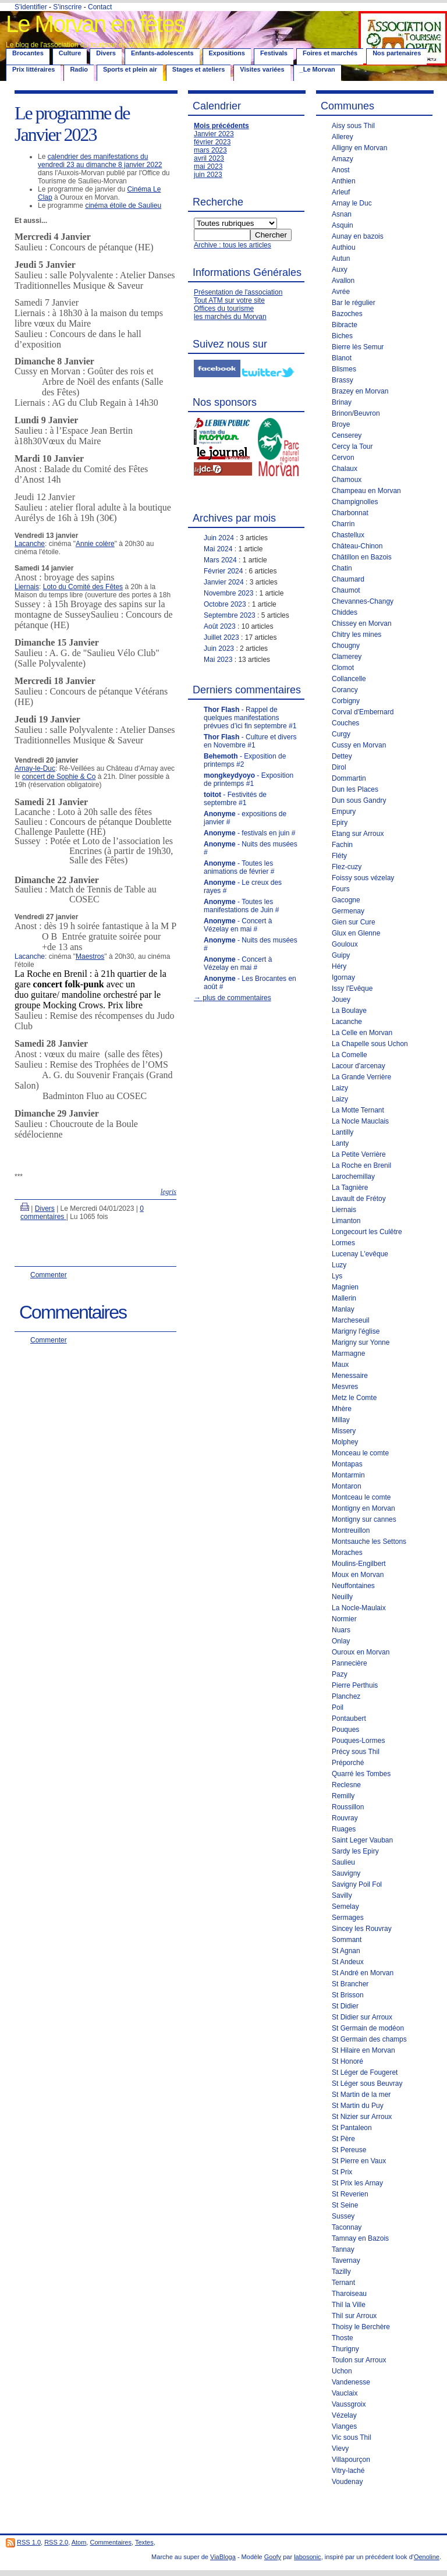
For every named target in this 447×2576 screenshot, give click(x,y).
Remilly (343, 1796)
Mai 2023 (218, 659)
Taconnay (346, 2227)
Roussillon (348, 1807)
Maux (340, 1364)
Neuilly (342, 1597)
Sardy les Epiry (355, 1851)
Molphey (345, 1442)
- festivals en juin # (249, 833)
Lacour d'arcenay (358, 1066)
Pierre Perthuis (355, 1685)
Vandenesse (351, 2382)
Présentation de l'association (238, 292)
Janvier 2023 (214, 134)
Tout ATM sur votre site (229, 300)
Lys (337, 1276)
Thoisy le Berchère (361, 2327)
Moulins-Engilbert (359, 1564)
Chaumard (348, 579)
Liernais (27, 587)
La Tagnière (350, 1188)
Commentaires (111, 2542)
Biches (342, 336)
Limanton (346, 1221)
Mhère (342, 1409)
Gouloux (345, 944)
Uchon (342, 2371)
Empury (344, 811)
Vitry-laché (348, 2471)
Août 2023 (220, 626)
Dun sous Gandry (359, 800)
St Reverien (350, 2194)
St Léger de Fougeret (365, 2072)
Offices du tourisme (224, 308)
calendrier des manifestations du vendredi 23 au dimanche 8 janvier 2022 (100, 161)
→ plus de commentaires (232, 998)
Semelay (345, 1906)
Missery (344, 1431)
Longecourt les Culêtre (367, 1232)
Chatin (342, 568)
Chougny (346, 646)
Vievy (340, 2448)
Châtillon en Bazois (362, 557)
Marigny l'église (355, 1331)
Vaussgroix (349, 2404)
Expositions (227, 52)
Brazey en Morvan (360, 391)
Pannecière (349, 1663)
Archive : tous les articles (232, 245)
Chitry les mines (356, 634)
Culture (70, 52)
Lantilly (342, 1132)
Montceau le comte (361, 1497)
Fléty (339, 856)
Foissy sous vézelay (363, 878)
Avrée (341, 292)
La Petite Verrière (359, 1154)
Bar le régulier (353, 303)
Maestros (90, 956)
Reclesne (346, 1785)
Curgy (341, 734)
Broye (341, 424)
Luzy (339, 1265)
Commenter (48, 1275)
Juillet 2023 (221, 637)
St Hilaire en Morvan (363, 2050)
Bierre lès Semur (358, 347)
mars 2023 (210, 150)
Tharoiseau (349, 2294)
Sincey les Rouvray (362, 1929)
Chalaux (344, 469)
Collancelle (349, 679)
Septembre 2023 (230, 615)
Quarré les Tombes (361, 1774)
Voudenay (347, 2482)
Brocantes (28, 52)
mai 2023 (208, 166)
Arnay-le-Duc (35, 768)
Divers (106, 52)
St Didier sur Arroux (362, 2017)
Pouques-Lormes (358, 1741)
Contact (100, 7)
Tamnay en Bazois (360, 2238)
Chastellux (348, 535)
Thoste (342, 2338)
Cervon (343, 457)
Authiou (344, 247)
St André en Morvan (362, 1973)
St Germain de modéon (368, 2028)
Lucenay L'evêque (360, 1254)
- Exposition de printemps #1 (248, 779)
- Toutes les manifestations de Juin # (241, 906)
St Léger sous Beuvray (367, 2083)
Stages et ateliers (198, 69)
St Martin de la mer (361, 2094)
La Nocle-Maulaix (359, 1608)
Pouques (345, 1729)
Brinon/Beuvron (356, 413)
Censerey (346, 435)
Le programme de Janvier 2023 (72, 123)
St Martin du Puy (358, 2106)
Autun (341, 258)
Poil (337, 1707)
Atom (79, 2542)
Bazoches (347, 314)
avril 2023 (209, 158)
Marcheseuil (351, 1320)
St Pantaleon (352, 2128)
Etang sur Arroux (358, 834)
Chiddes (344, 612)
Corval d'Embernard (362, 712)
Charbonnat (350, 513)
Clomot (343, 668)
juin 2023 (208, 175)
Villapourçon (351, 2459)
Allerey (342, 137)
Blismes (344, 369)
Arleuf (341, 192)
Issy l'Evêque (352, 988)
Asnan (342, 214)
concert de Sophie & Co (59, 777)
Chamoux (346, 480)
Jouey (341, 999)
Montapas (347, 1464)
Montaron (346, 1486)
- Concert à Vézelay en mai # (238, 925)
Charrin (343, 524)
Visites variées (262, 69)
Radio (79, 69)
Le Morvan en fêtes (95, 24)
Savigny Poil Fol (357, 1884)
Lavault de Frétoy (359, 1199)
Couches (345, 723)
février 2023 (212, 142)
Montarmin (348, 1475)
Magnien (345, 1287)
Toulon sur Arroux (359, 2360)
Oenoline (426, 2556)
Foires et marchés (330, 52)
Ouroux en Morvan (360, 1652)
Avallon (343, 281)
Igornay (343, 977)
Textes (144, 2542)
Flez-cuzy (346, 867)
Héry (339, 966)
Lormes (343, 1243)
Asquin (342, 225)
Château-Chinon (357, 546)
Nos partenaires (396, 52)
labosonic (307, 2556)
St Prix (342, 2172)
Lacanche (30, 544)
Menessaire (350, 1376)
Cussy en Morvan (359, 745)
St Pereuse (349, 2150)
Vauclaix (344, 2393)
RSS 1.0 (29, 2542)
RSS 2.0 (56, 2542)
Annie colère (95, 544)
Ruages (344, 1829)
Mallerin (344, 1298)
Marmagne (348, 1353)
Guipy (341, 955)
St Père (343, 2139)
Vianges (344, 2426)
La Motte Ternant (358, 1110)
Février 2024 (223, 571)
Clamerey (346, 657)
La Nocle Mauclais (360, 1121)
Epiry (339, 822)
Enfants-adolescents (162, 52)
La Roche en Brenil (361, 1165)
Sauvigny (346, 1873)
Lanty (340, 1143)
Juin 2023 (219, 648)
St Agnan (346, 1951)
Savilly (342, 1895)
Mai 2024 (218, 549)
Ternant (343, 2283)
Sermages (348, 1918)
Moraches (347, 1553)
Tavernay (346, 2260)
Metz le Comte (354, 1398)
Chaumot (346, 590)
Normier (344, 1619)
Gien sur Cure (353, 922)
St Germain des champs (369, 2039)
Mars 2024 (220, 560)
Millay (341, 1420)
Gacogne (346, 900)
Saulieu (343, 1862)
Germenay (348, 911)
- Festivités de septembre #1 (235, 799)
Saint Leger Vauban (362, 1840)
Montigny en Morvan (363, 1508)
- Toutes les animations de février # (239, 867)
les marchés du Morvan (230, 317)
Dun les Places (355, 789)
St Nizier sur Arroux (362, 2117)
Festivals (274, 52)
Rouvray (345, 1818)
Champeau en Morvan (366, 491)
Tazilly (341, 2271)
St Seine (345, 2205)
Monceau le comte (360, 1453)
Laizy (340, 1088)
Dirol (339, 767)
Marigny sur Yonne (360, 1342)
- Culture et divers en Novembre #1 (250, 741)
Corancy (345, 690)
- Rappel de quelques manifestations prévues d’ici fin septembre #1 (250, 718)
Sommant (346, 1940)
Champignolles (355, 502)
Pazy (339, 1674)
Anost (341, 170)
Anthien (344, 181)
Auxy (339, 269)
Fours (341, 889)
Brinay (342, 402)
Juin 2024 (219, 538)
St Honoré (347, 2061)
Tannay (343, 2249)
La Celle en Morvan (362, 1033)
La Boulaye (349, 1011)
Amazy (342, 159)
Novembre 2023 (228, 593)
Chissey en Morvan (362, 623)
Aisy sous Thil (353, 126)
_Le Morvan (317, 69)
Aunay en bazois (358, 236)
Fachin (342, 845)
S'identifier (31, 7)
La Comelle (349, 1055)
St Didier (345, 2006)
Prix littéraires (33, 69)
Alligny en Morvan (359, 148)
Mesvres (345, 1387)
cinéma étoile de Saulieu (123, 205)
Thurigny (345, 2349)
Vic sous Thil (351, 2437)
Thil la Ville (349, 2305)
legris (168, 1192)
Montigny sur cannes (364, 1519)
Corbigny (346, 701)
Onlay (341, 1641)
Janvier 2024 (224, 582)
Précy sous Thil (355, 1752)
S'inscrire (67, 7)
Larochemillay (353, 1176)
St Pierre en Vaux (359, 2161)
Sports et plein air (130, 69)
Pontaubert (349, 1718)
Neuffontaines (353, 1586)
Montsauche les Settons (369, 1541)
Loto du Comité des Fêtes (83, 587)
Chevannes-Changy (362, 601)
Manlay (343, 1309)
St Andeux (348, 1962)
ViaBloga (223, 2556)
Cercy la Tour (352, 446)
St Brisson (348, 1995)
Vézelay (344, 2415)
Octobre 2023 (225, 604)
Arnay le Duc (352, 203)
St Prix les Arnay (357, 2183)
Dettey (342, 756)
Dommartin (349, 778)
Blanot (342, 358)
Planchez (346, 1696)
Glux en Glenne (356, 933)
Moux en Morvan (358, 1575)
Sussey (343, 2216)
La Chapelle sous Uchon (370, 1044)
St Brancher (350, 1984)
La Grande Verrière (361, 1077)
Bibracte (344, 325)
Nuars (341, 1630)
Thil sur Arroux (354, 2316)
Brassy (342, 380)
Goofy (272, 2556)
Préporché (348, 1763)
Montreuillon (351, 1530)
